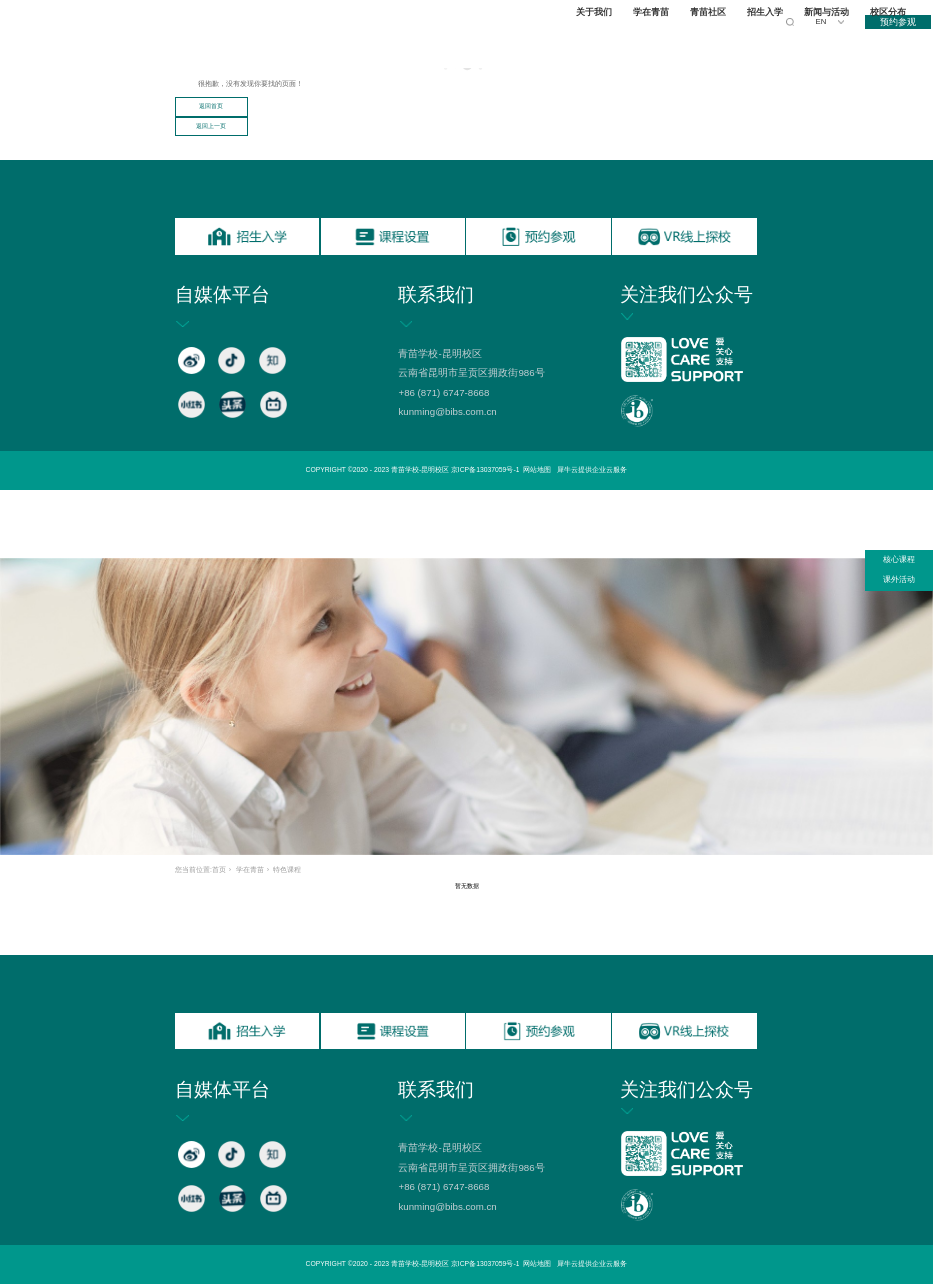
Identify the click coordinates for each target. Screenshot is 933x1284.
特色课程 (287, 869)
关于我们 (597, 41)
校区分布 (891, 41)
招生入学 (768, 41)
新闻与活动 (829, 41)
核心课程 (899, 559)
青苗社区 (711, 41)
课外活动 (899, 579)
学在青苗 (654, 41)
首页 (219, 869)
